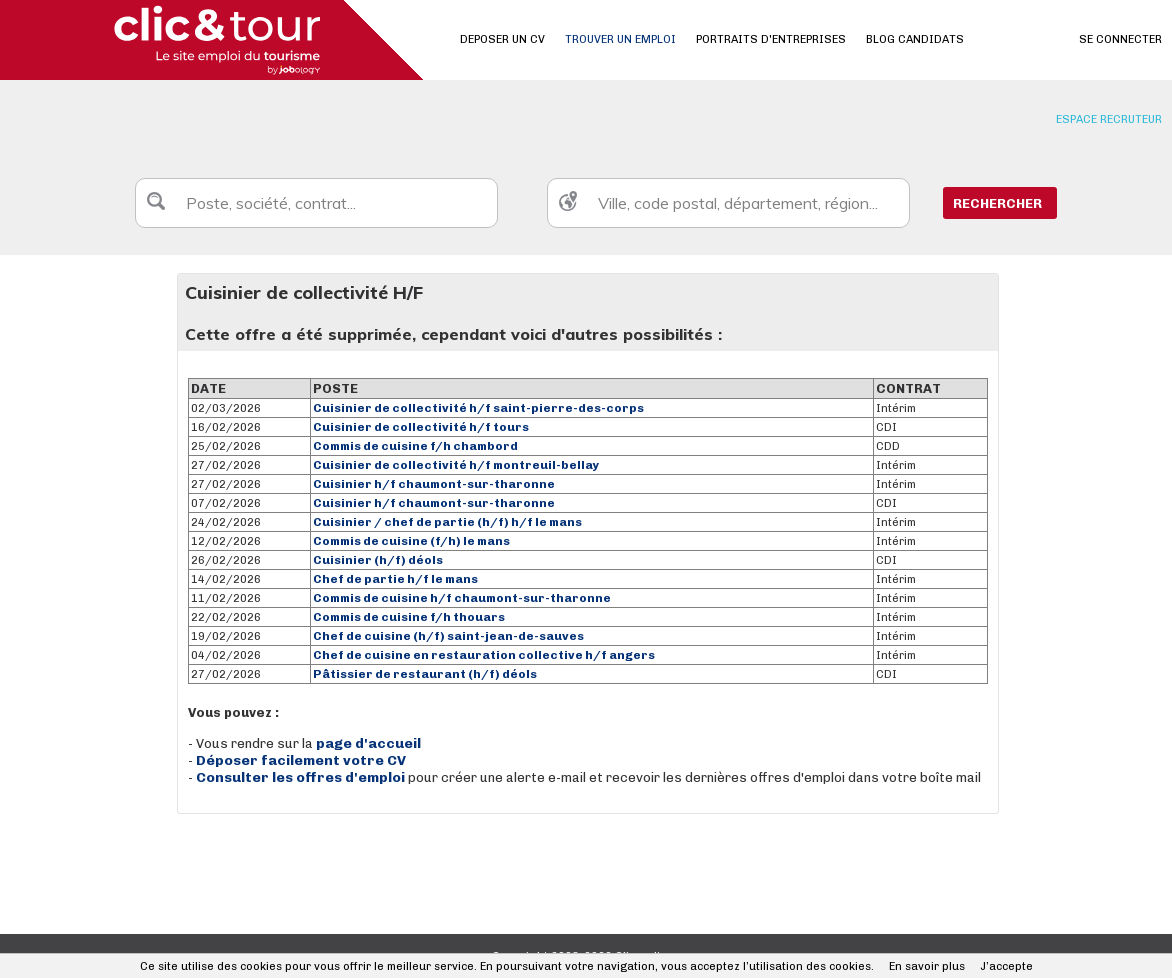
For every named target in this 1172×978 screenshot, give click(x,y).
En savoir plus (927, 966)
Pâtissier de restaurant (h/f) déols (425, 674)
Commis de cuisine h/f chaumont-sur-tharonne (462, 598)
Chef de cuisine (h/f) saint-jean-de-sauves (448, 636)
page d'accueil (368, 743)
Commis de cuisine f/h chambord (415, 446)
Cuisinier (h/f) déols (378, 560)
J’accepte (1006, 966)
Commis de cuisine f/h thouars (409, 617)
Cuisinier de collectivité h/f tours (421, 427)
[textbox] (316, 203)
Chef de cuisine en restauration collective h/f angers (484, 655)
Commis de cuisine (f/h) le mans (411, 541)
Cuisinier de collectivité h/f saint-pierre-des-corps (478, 408)
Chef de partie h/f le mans (395, 579)
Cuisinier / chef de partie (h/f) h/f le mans (447, 522)
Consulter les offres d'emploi (302, 777)
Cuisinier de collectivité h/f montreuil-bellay (456, 465)
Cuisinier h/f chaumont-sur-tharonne (434, 484)
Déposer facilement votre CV (301, 760)
